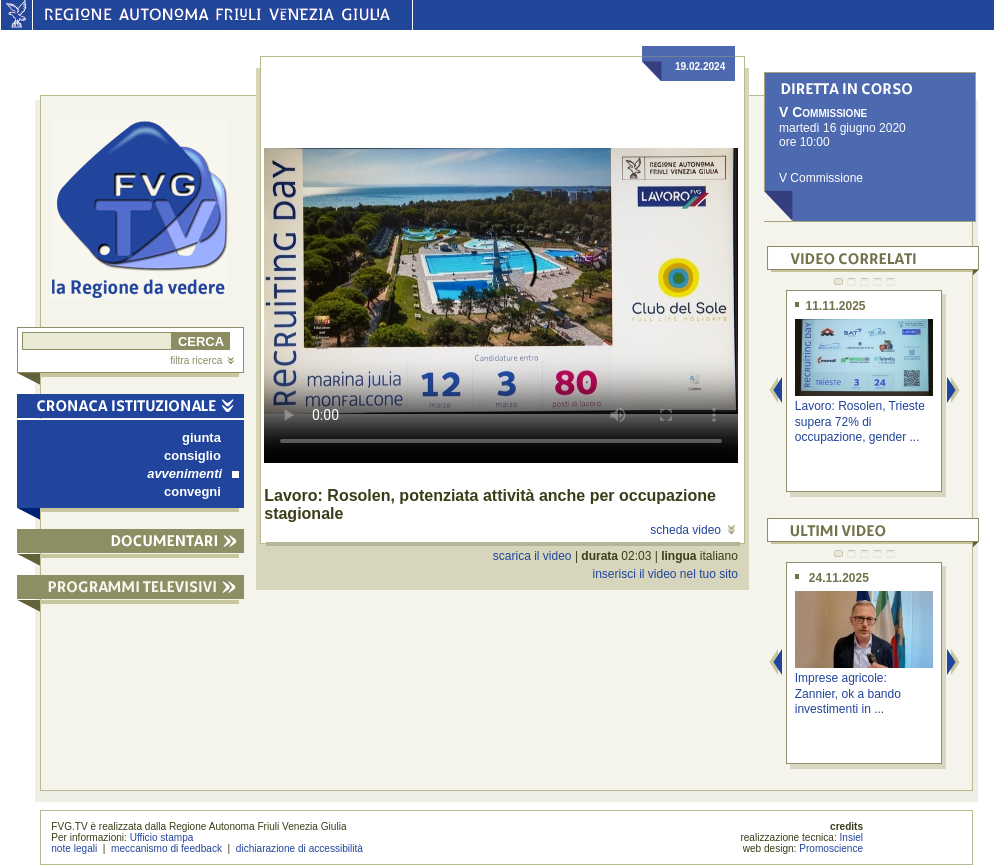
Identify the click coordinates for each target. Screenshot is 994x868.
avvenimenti (193, 473)
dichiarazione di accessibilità (299, 848)
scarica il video (532, 556)
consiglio (192, 455)
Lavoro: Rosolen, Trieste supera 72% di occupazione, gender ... (860, 421)
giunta (201, 437)
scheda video (692, 530)
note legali (74, 848)
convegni (192, 491)
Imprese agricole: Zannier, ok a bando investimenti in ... (848, 693)
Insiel (852, 837)
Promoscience (831, 848)
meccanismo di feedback (166, 848)
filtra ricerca (202, 360)
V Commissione (821, 178)
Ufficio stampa (162, 837)
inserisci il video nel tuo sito (664, 574)
